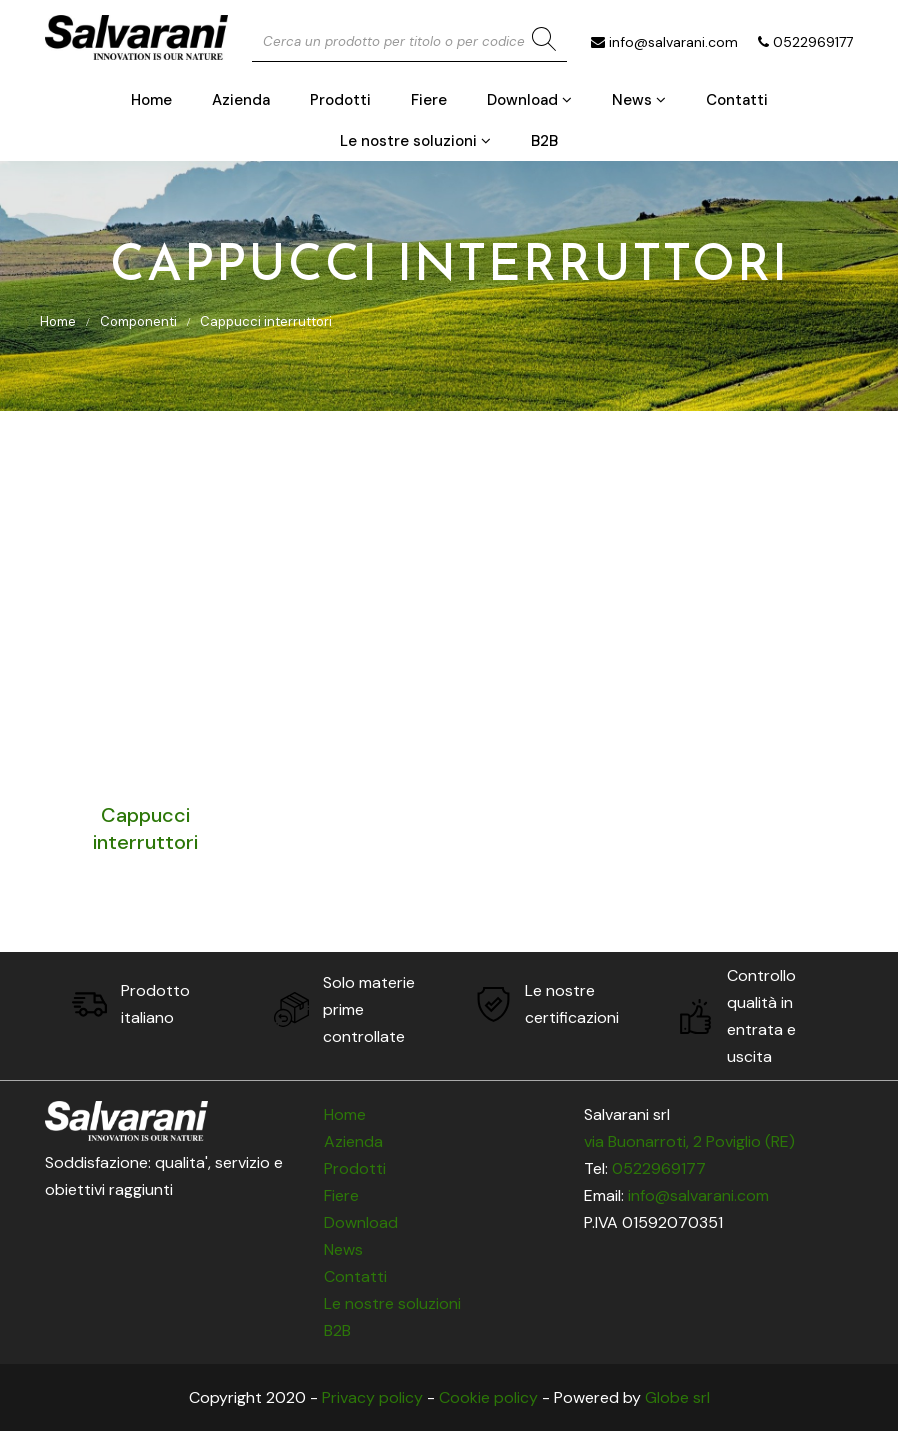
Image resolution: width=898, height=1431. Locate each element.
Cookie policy (488, 1397)
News (639, 100)
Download (529, 100)
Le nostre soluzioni (415, 141)
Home (151, 100)
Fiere (429, 100)
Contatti (737, 100)
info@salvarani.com (673, 42)
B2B (544, 141)
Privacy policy (372, 1397)
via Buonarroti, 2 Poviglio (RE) (689, 1141)
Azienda (241, 100)
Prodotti (340, 100)
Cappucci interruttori (266, 321)
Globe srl (677, 1397)
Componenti (138, 321)
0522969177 (813, 42)
